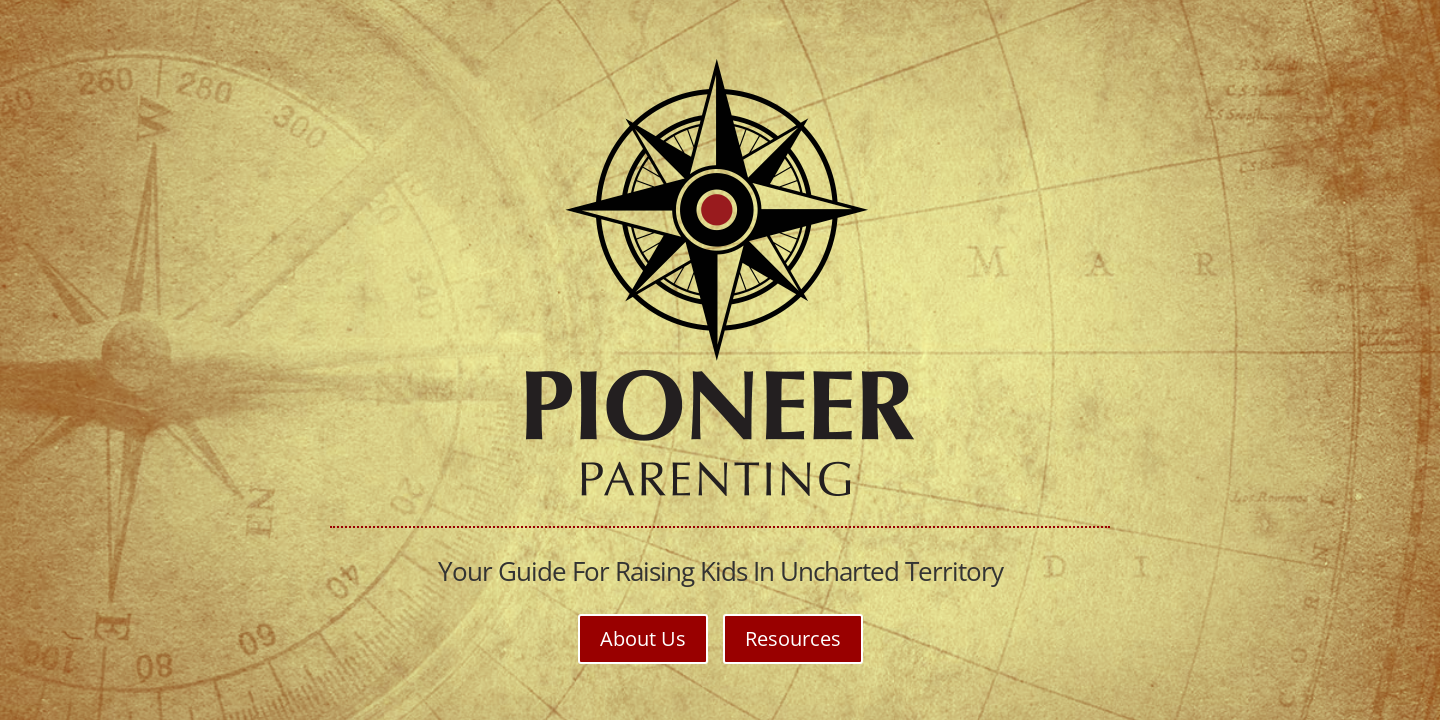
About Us (643, 638)
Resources (793, 638)
